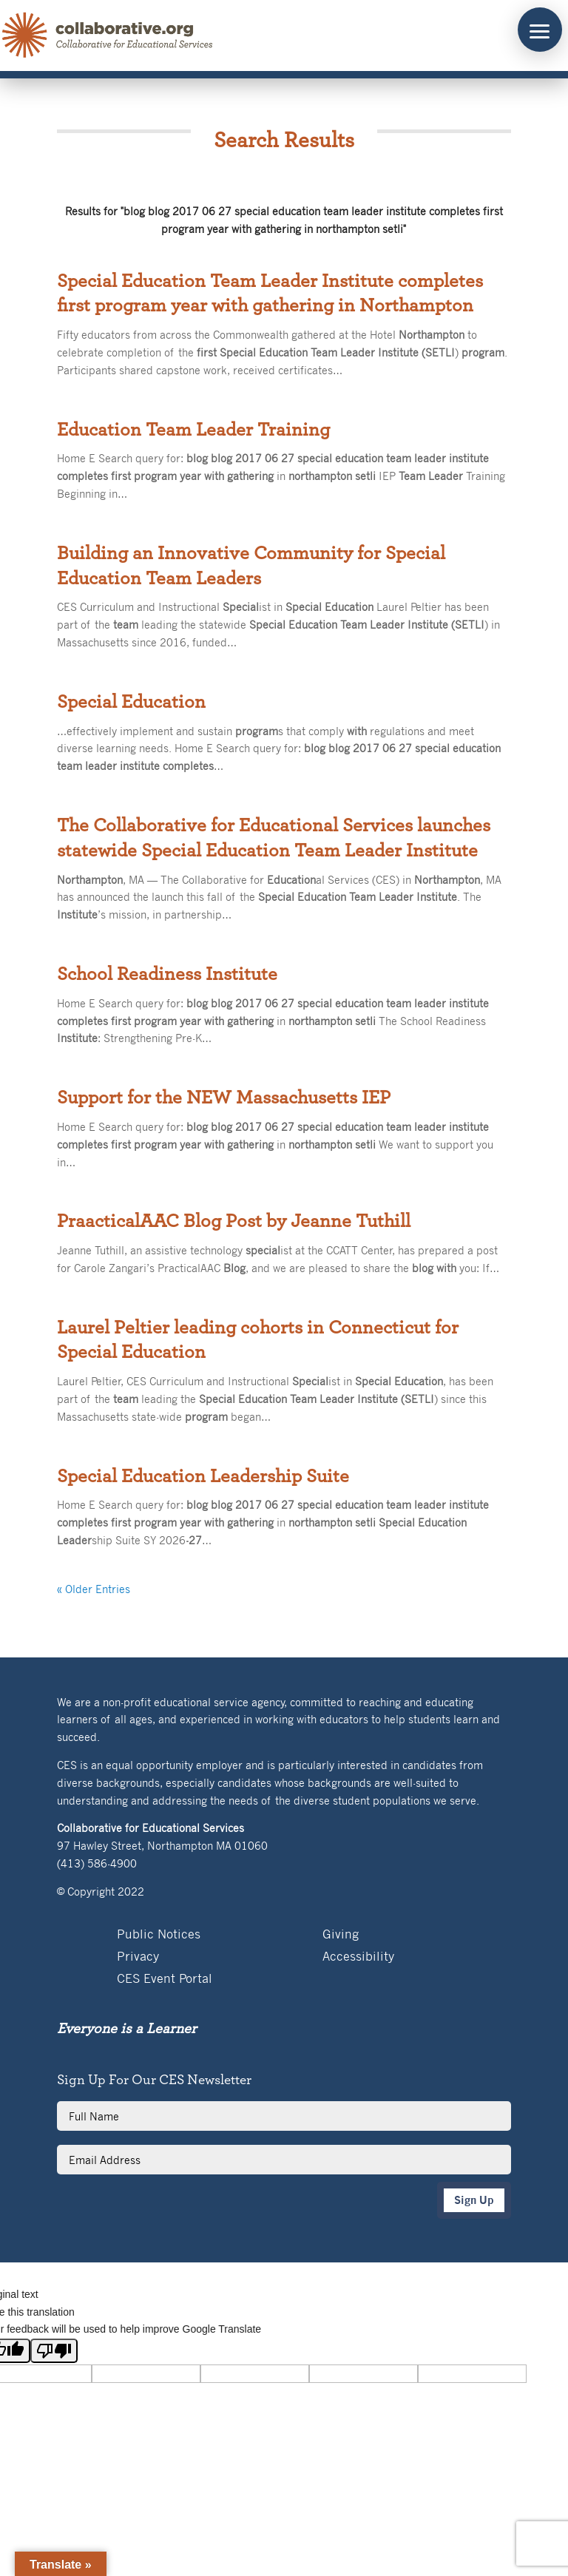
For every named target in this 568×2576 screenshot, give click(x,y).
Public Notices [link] (158, 1935)
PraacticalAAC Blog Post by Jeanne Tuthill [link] (233, 1221)
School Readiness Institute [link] (167, 974)
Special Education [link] (131, 701)
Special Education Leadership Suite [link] (203, 1476)
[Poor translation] (54, 2351)
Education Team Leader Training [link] (193, 429)
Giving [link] (340, 1935)
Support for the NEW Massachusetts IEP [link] (223, 1097)
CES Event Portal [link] (164, 1979)
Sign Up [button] (474, 2200)
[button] (540, 29)
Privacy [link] (138, 1957)
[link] (108, 35)
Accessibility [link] (358, 1957)
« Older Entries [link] (93, 1588)
